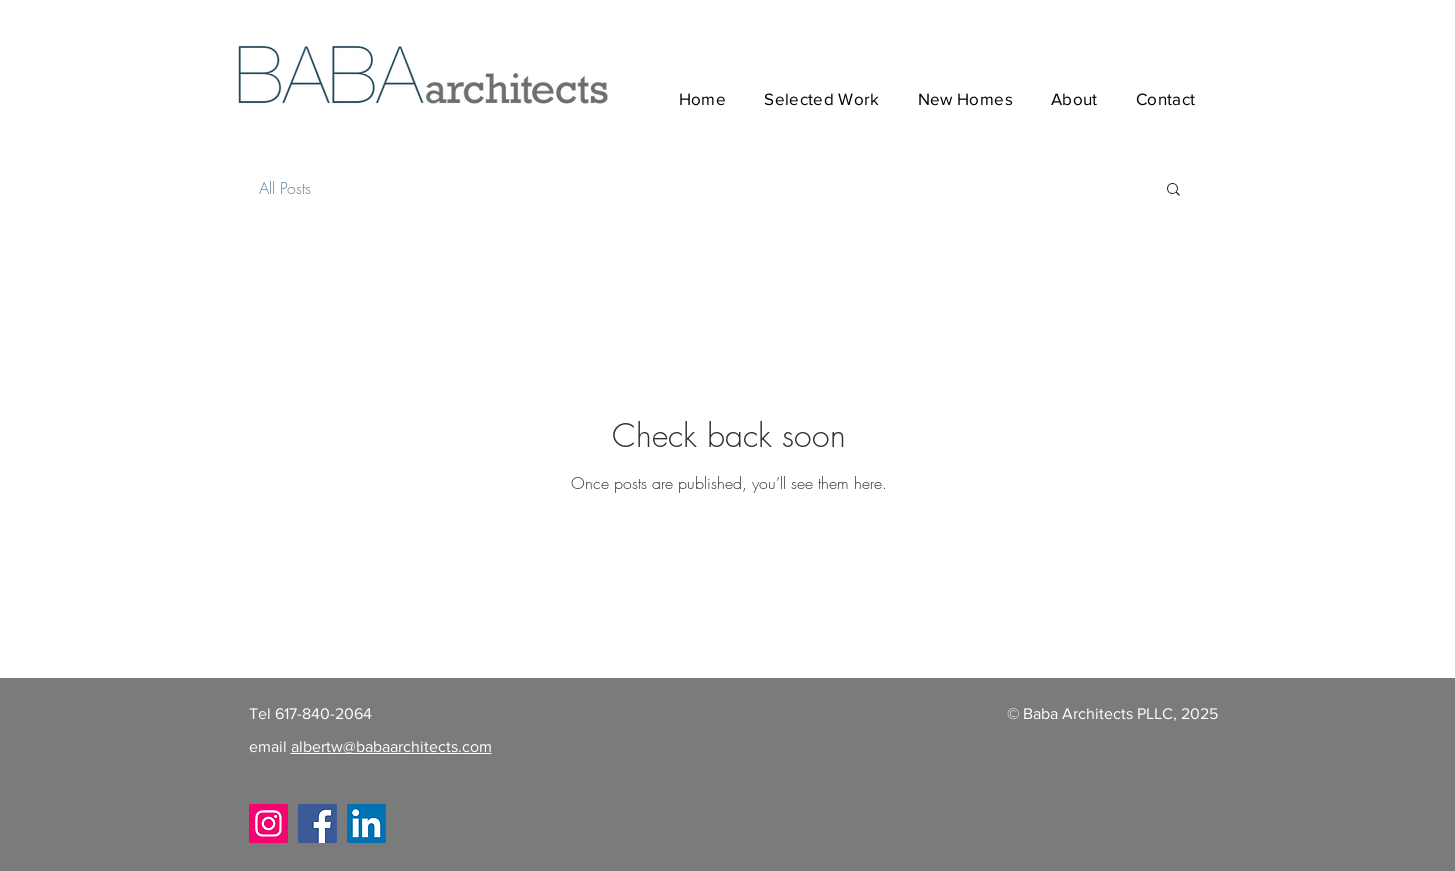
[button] (1173, 190)
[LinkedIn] (366, 823)
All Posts (285, 188)
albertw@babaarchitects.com (391, 746)
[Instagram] (268, 823)
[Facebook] (317, 823)
